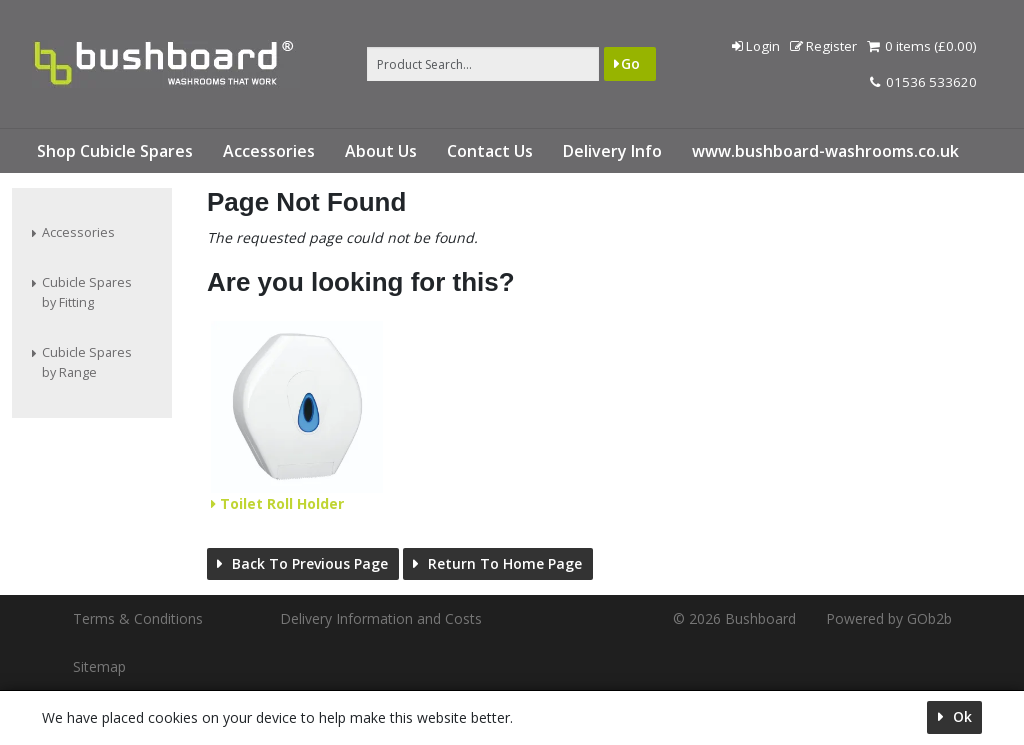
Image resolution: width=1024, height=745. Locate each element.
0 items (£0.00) (922, 46)
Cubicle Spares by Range (87, 362)
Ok (960, 716)
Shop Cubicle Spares (115, 151)
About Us (381, 151)
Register (823, 46)
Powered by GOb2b (889, 618)
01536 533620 (923, 82)
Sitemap (99, 666)
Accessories (269, 151)
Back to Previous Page (308, 563)
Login (756, 46)
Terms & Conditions (138, 618)
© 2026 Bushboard (734, 618)
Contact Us (490, 151)
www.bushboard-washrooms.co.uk (825, 151)
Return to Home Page (503, 563)
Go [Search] (630, 63)
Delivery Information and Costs (381, 618)
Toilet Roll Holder (280, 503)
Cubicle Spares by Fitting (87, 292)
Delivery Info (612, 151)
